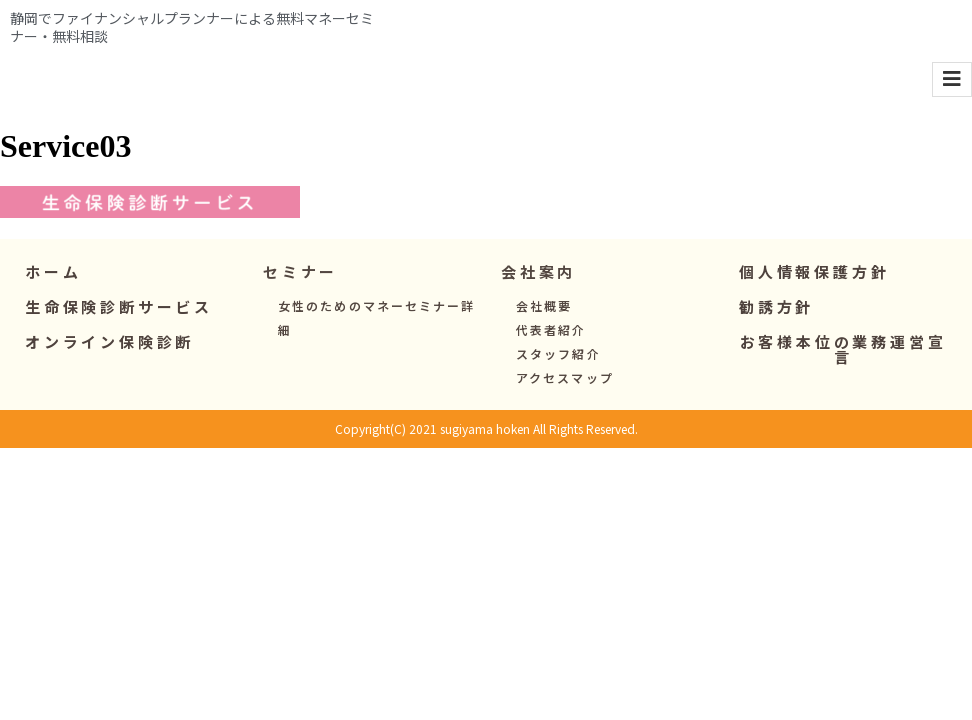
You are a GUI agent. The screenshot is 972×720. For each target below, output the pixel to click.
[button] (300, 306)
